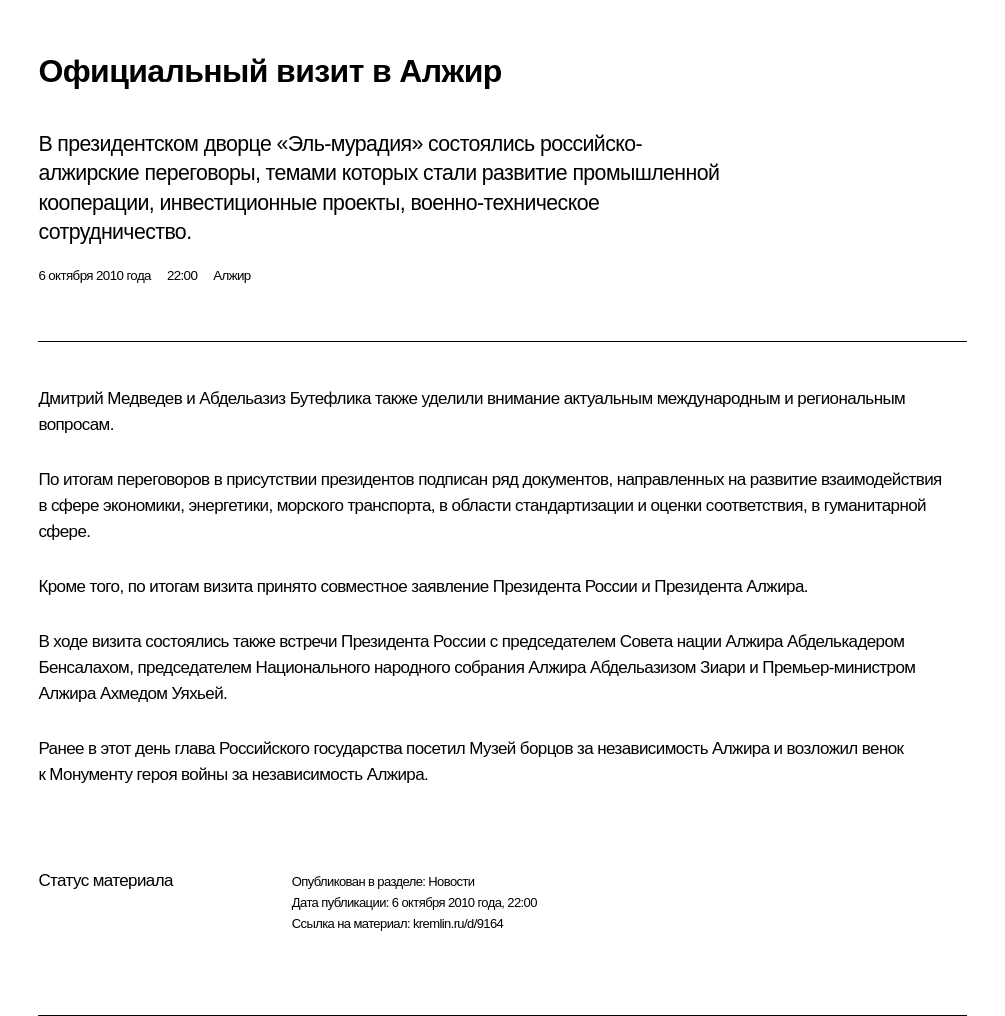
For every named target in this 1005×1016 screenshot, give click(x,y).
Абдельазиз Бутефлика (285, 398)
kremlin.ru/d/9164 (458, 923)
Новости (451, 881)
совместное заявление (404, 586)
